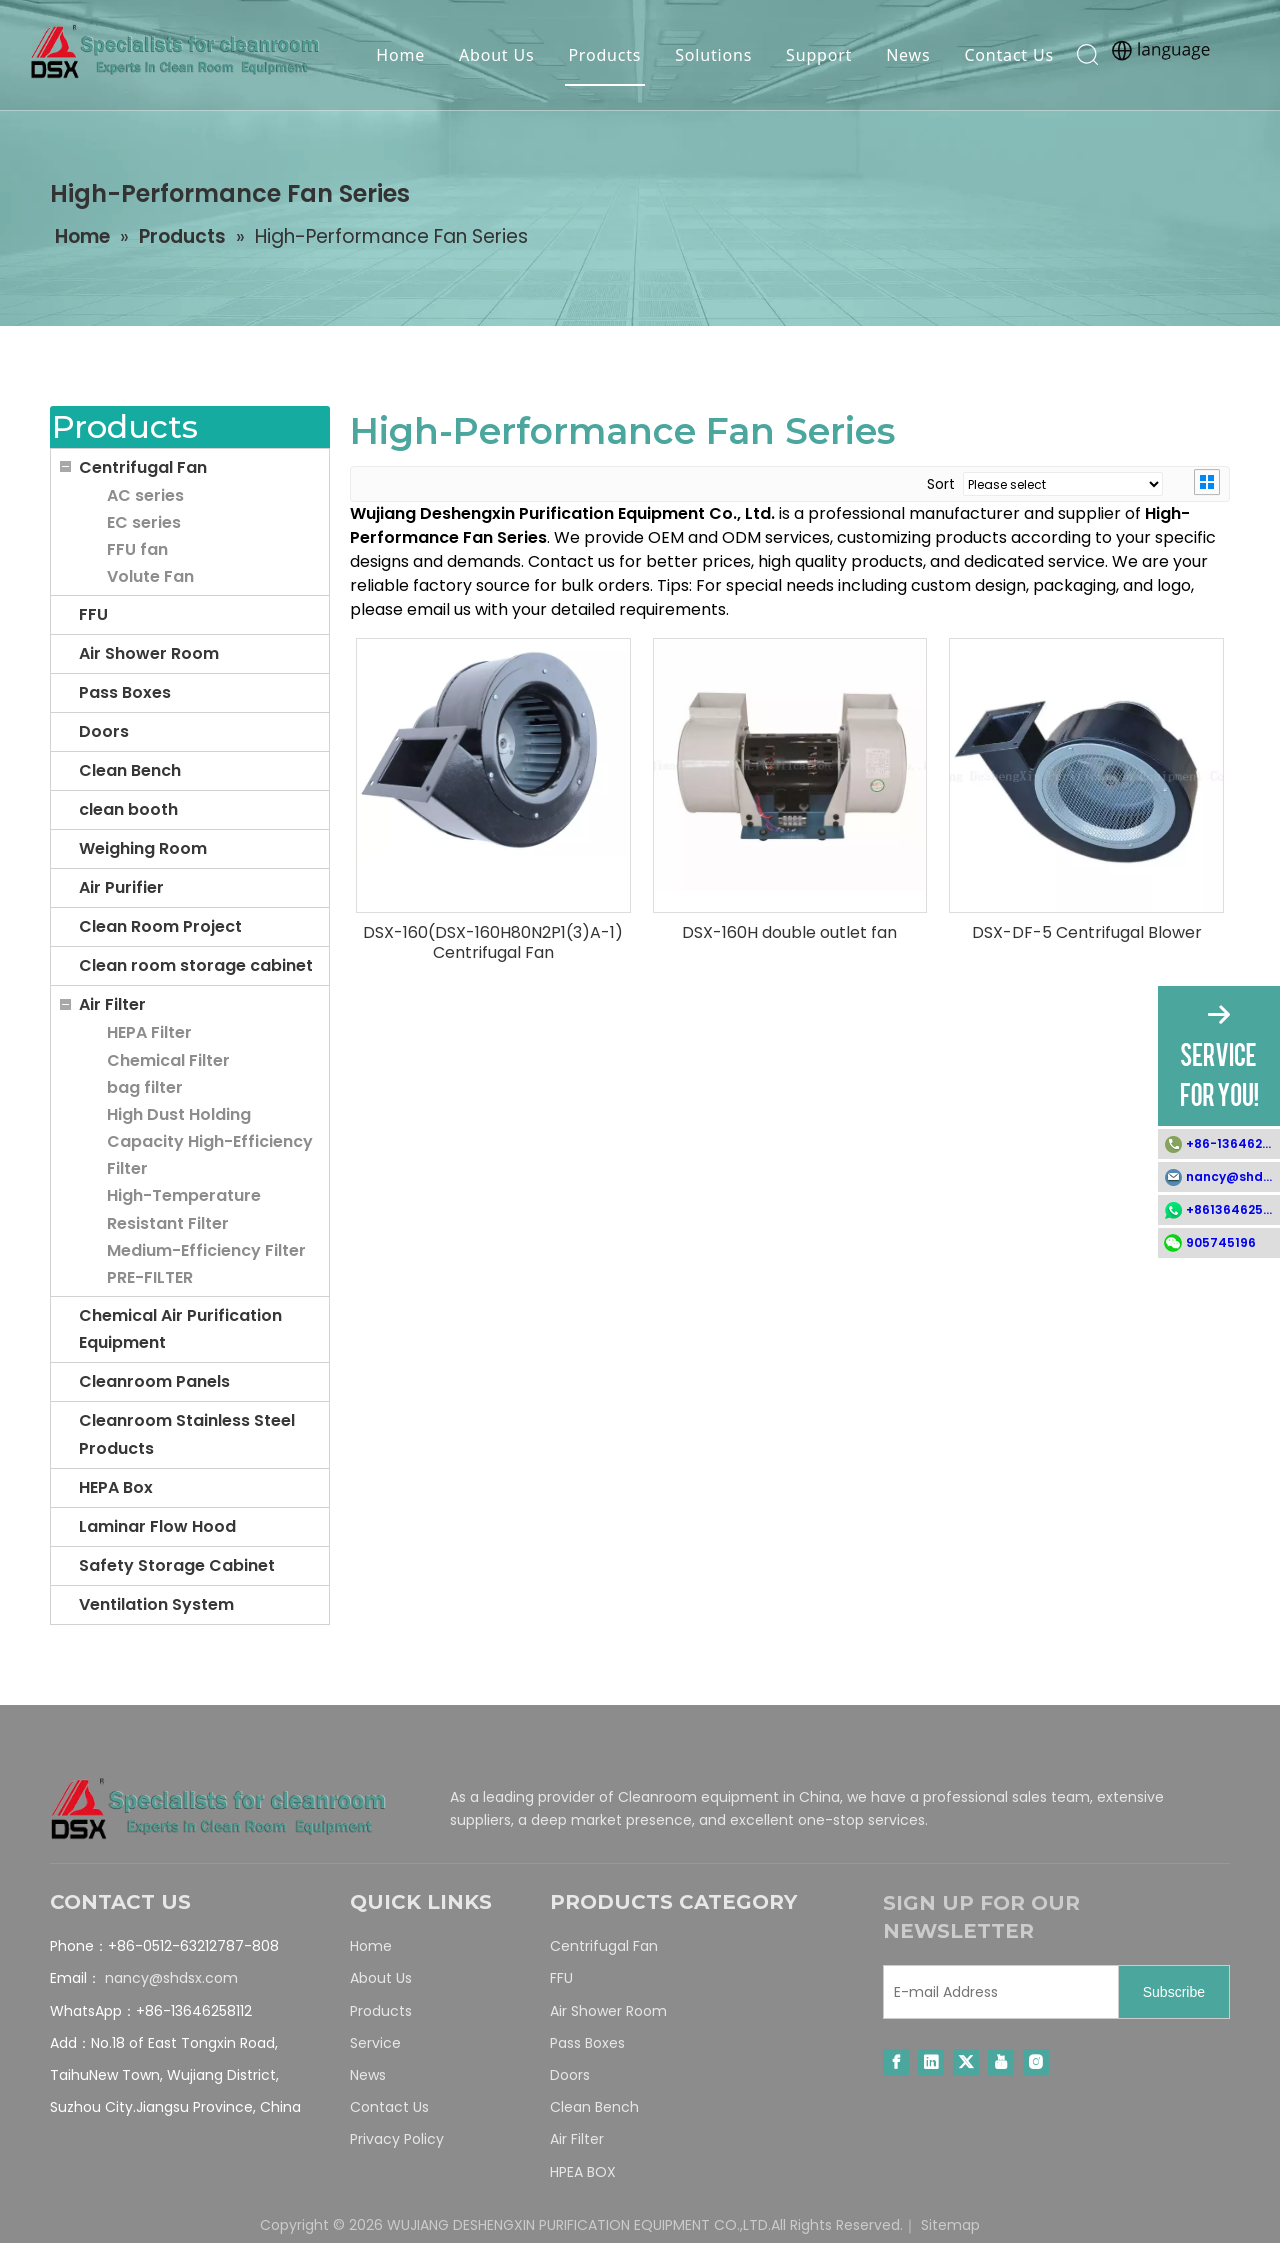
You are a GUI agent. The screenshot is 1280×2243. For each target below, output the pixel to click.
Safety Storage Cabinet (177, 1565)
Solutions (711, 55)
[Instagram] (1036, 2062)
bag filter (145, 1087)
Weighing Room (143, 848)
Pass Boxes (125, 692)
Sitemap (950, 2225)
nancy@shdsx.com (171, 1978)
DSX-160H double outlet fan (789, 933)
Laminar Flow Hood (157, 1526)
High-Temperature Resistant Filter (184, 1209)
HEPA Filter (149, 1032)
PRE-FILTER (150, 1277)
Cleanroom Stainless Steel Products (187, 1434)
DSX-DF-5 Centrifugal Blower (1087, 933)
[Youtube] (1001, 2062)
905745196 (1221, 1242)
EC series (144, 522)
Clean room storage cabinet (196, 965)
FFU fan (137, 549)
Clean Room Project (160, 926)
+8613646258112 (1233, 1209)
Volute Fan (150, 576)
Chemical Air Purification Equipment (180, 1329)
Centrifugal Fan (143, 467)
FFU (93, 614)
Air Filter (112, 1004)
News (905, 55)
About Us (493, 55)
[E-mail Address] (996, 1992)
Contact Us (1006, 55)
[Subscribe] (1174, 1992)
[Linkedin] (931, 2062)
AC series (145, 495)
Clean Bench (130, 770)
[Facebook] (896, 2062)
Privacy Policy (397, 2139)
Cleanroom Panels (154, 1381)
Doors (104, 731)
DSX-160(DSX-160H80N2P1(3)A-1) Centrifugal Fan (493, 943)
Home (398, 55)
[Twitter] (966, 2062)
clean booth (128, 809)
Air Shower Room (149, 653)
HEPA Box (116, 1487)
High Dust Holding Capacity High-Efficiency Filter (210, 1141)
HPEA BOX (583, 2172)
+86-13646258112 (1233, 1143)
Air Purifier (121, 887)
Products (602, 55)
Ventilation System (156, 1604)
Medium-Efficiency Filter (206, 1250)
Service (375, 2043)
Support (816, 55)
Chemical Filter (168, 1060)
